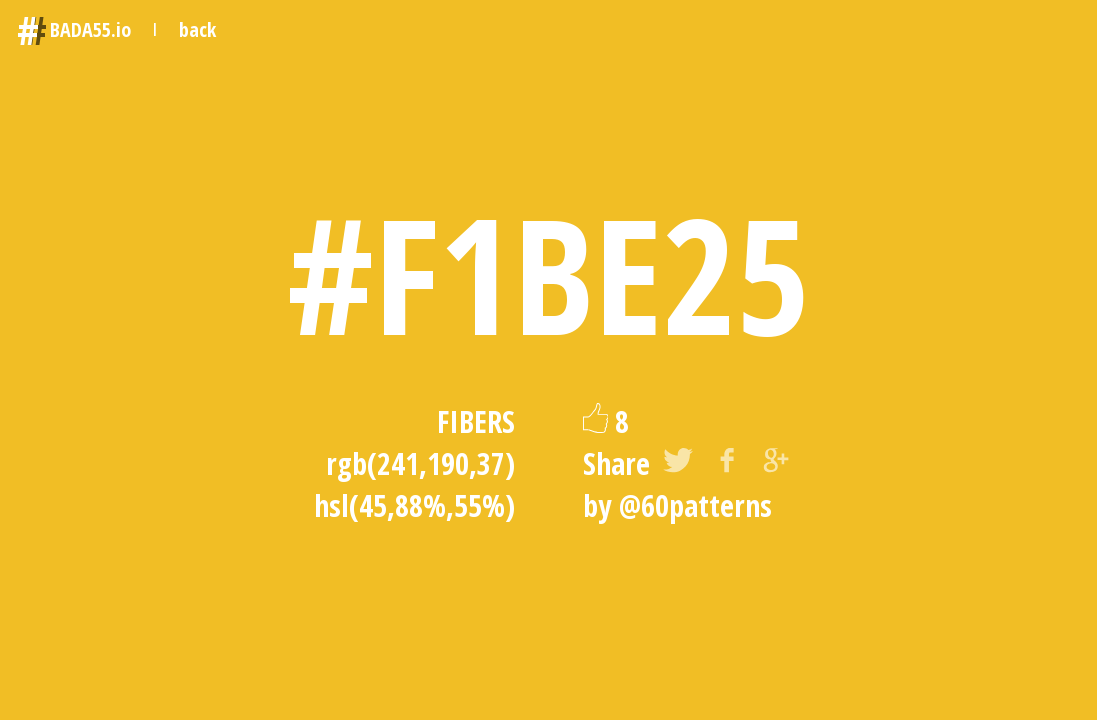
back (197, 29)
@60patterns (695, 505)
